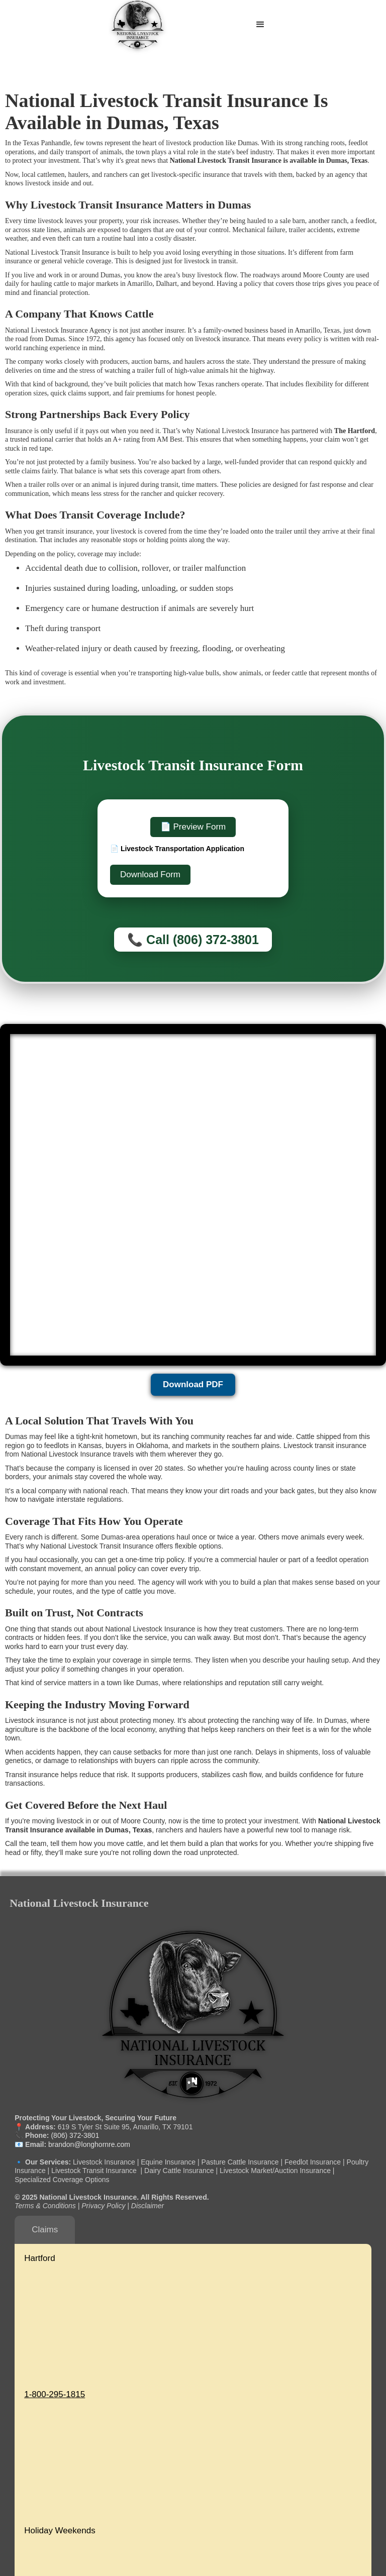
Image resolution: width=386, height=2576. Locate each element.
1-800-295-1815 (54, 2394)
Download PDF (193, 1384)
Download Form (150, 874)
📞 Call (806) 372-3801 (193, 940)
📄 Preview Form (193, 827)
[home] (138, 24)
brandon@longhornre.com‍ (88, 2144)
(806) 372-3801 (75, 2135)
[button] (260, 25)
